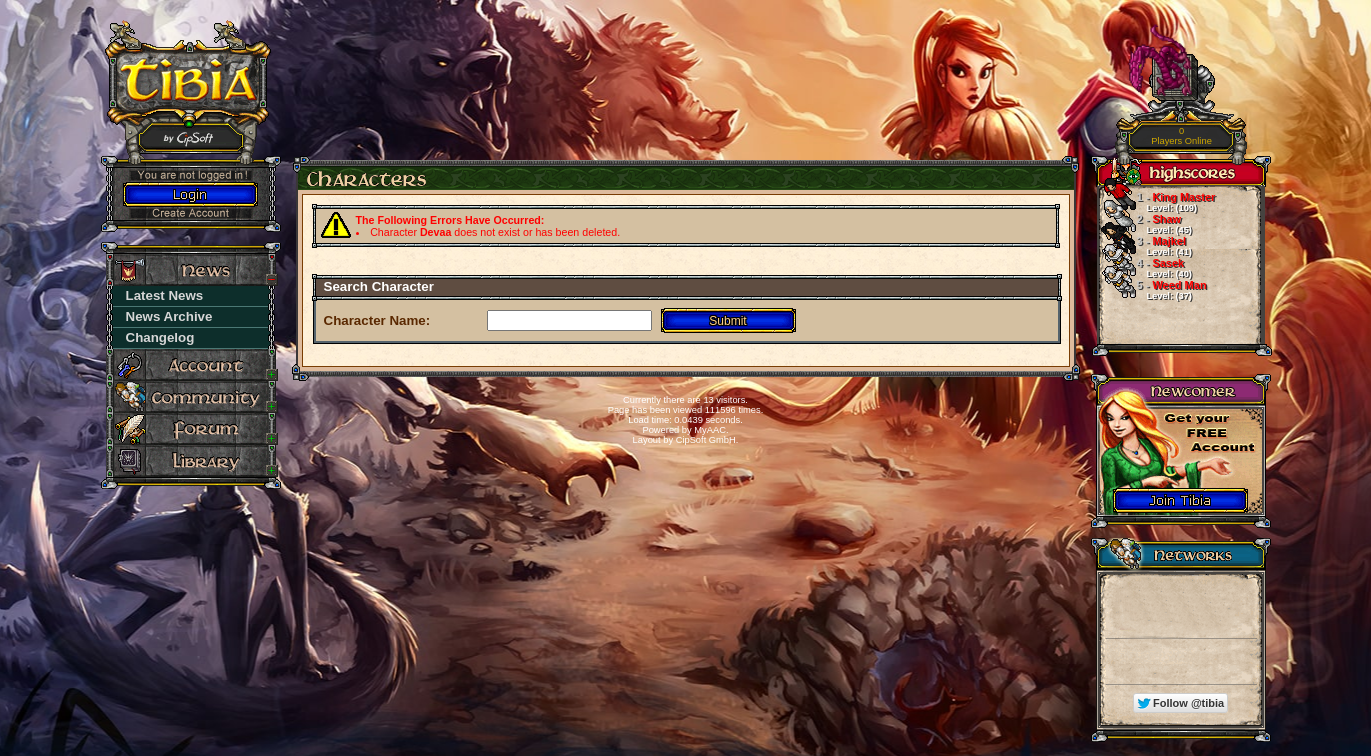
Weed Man (1152, 290)
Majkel (1144, 246)
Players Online (1181, 136)
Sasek (1144, 268)
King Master (1156, 202)
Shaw (1144, 224)
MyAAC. (711, 430)
